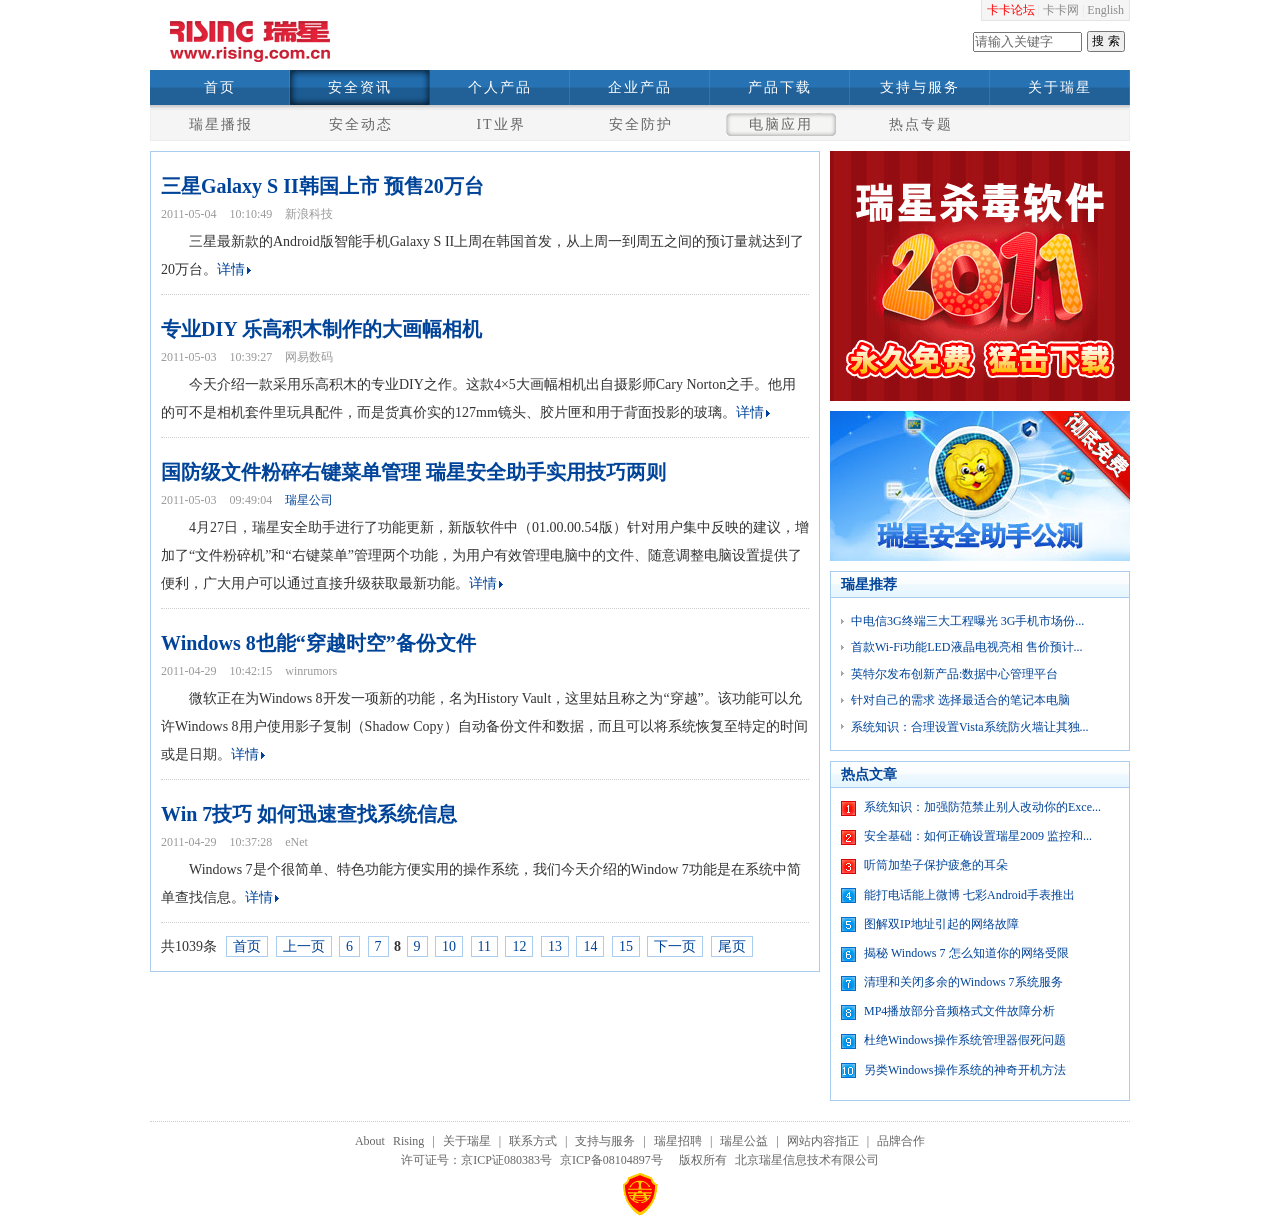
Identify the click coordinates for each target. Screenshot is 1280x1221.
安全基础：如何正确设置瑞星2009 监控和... (978, 836)
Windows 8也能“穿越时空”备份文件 (318, 643)
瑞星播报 (221, 124)
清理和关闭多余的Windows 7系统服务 (963, 982)
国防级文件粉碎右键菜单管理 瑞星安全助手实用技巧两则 (413, 472)
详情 (231, 269)
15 (626, 946)
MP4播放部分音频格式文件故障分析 (959, 1011)
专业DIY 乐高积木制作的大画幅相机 (321, 329)
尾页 (732, 946)
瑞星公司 (309, 500)
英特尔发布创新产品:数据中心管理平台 (954, 674)
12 (519, 946)
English (1105, 10)
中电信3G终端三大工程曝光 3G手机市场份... (967, 621)
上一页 (304, 946)
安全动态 (361, 124)
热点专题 (921, 124)
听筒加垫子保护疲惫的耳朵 (936, 865)
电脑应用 (781, 124)
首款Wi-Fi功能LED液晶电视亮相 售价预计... (967, 647)
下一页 (675, 946)
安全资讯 (360, 87)
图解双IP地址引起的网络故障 (941, 924)
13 (555, 946)
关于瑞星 (1060, 87)
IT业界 (500, 124)
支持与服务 (920, 87)
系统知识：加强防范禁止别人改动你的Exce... (982, 807)
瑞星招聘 (678, 1141)
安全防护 (641, 124)
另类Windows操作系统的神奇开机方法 (965, 1070)
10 (449, 946)
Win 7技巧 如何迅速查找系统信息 (309, 814)
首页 (220, 87)
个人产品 (500, 87)
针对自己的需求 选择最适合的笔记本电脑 (960, 700)
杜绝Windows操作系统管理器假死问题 (965, 1040)
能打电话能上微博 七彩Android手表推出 (969, 895)
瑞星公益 (744, 1141)
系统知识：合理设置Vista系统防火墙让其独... (970, 727)
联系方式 (533, 1141)
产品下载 (780, 87)
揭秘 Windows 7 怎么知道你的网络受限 (966, 953)
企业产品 (640, 87)
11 (484, 946)
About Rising (389, 1141)
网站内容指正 (823, 1141)
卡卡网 (1061, 10)
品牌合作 (901, 1141)
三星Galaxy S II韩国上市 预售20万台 (322, 186)
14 (590, 946)
